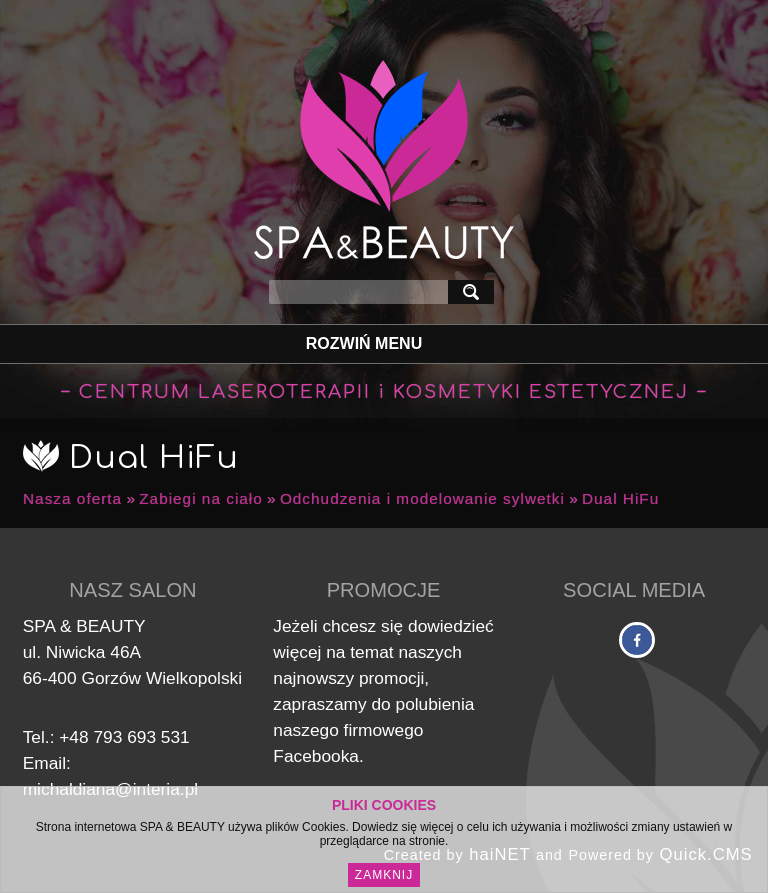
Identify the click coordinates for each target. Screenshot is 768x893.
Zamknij (384, 875)
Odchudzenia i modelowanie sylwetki (422, 498)
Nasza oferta (72, 498)
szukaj (475, 291)
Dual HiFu (620, 498)
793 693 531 (141, 737)
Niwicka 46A (93, 652)
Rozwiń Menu (364, 343)
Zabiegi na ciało (201, 498)
